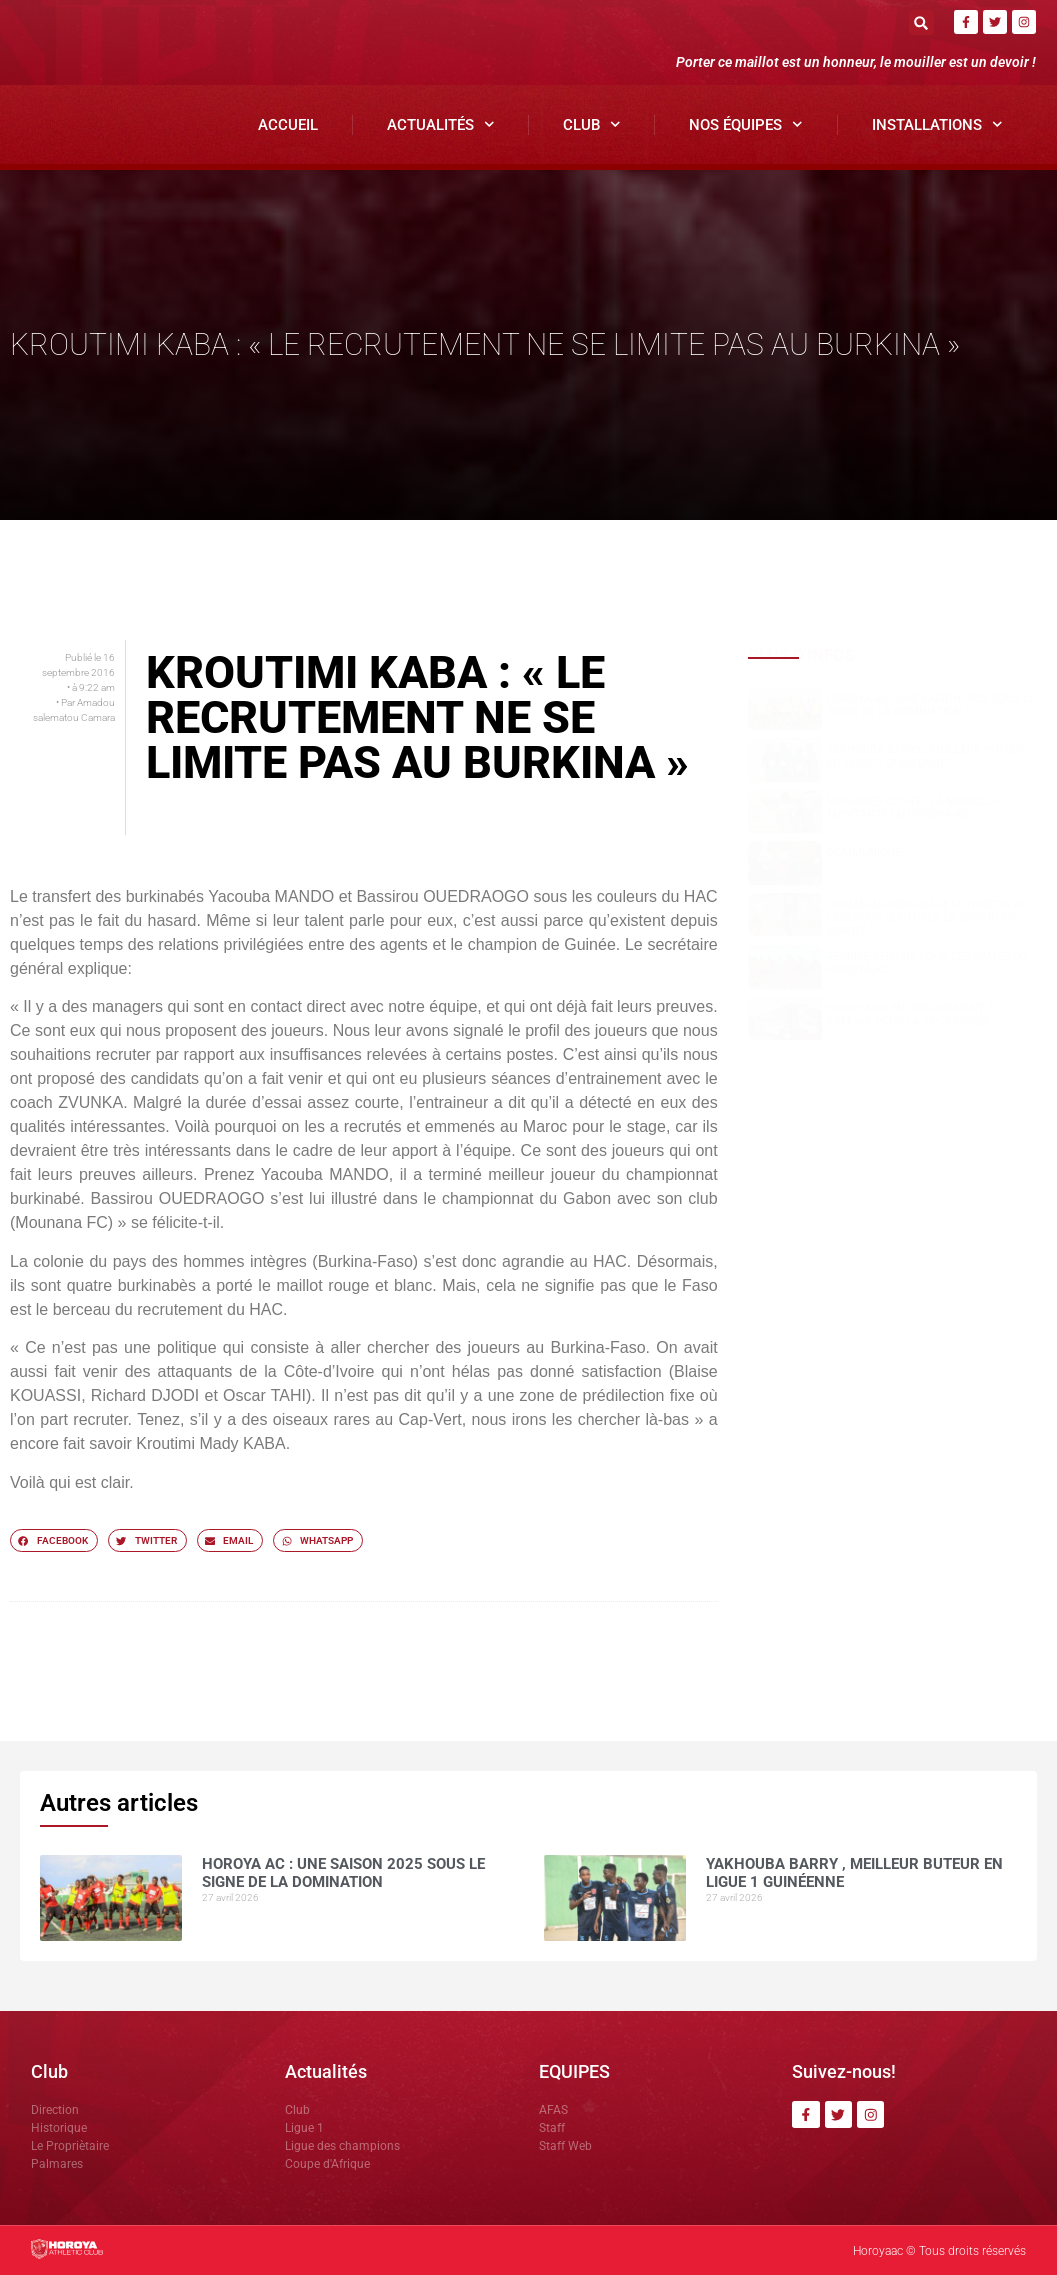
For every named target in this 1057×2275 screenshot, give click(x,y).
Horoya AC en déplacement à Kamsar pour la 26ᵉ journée (911, 1015)
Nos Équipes (746, 124)
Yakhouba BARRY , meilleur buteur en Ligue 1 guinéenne (926, 756)
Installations (937, 124)
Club (592, 124)
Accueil (288, 125)
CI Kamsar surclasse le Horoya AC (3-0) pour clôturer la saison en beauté (927, 917)
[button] (921, 22)
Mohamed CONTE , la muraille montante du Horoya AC (912, 808)
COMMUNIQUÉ (864, 852)
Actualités (441, 124)
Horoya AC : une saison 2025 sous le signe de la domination (931, 705)
